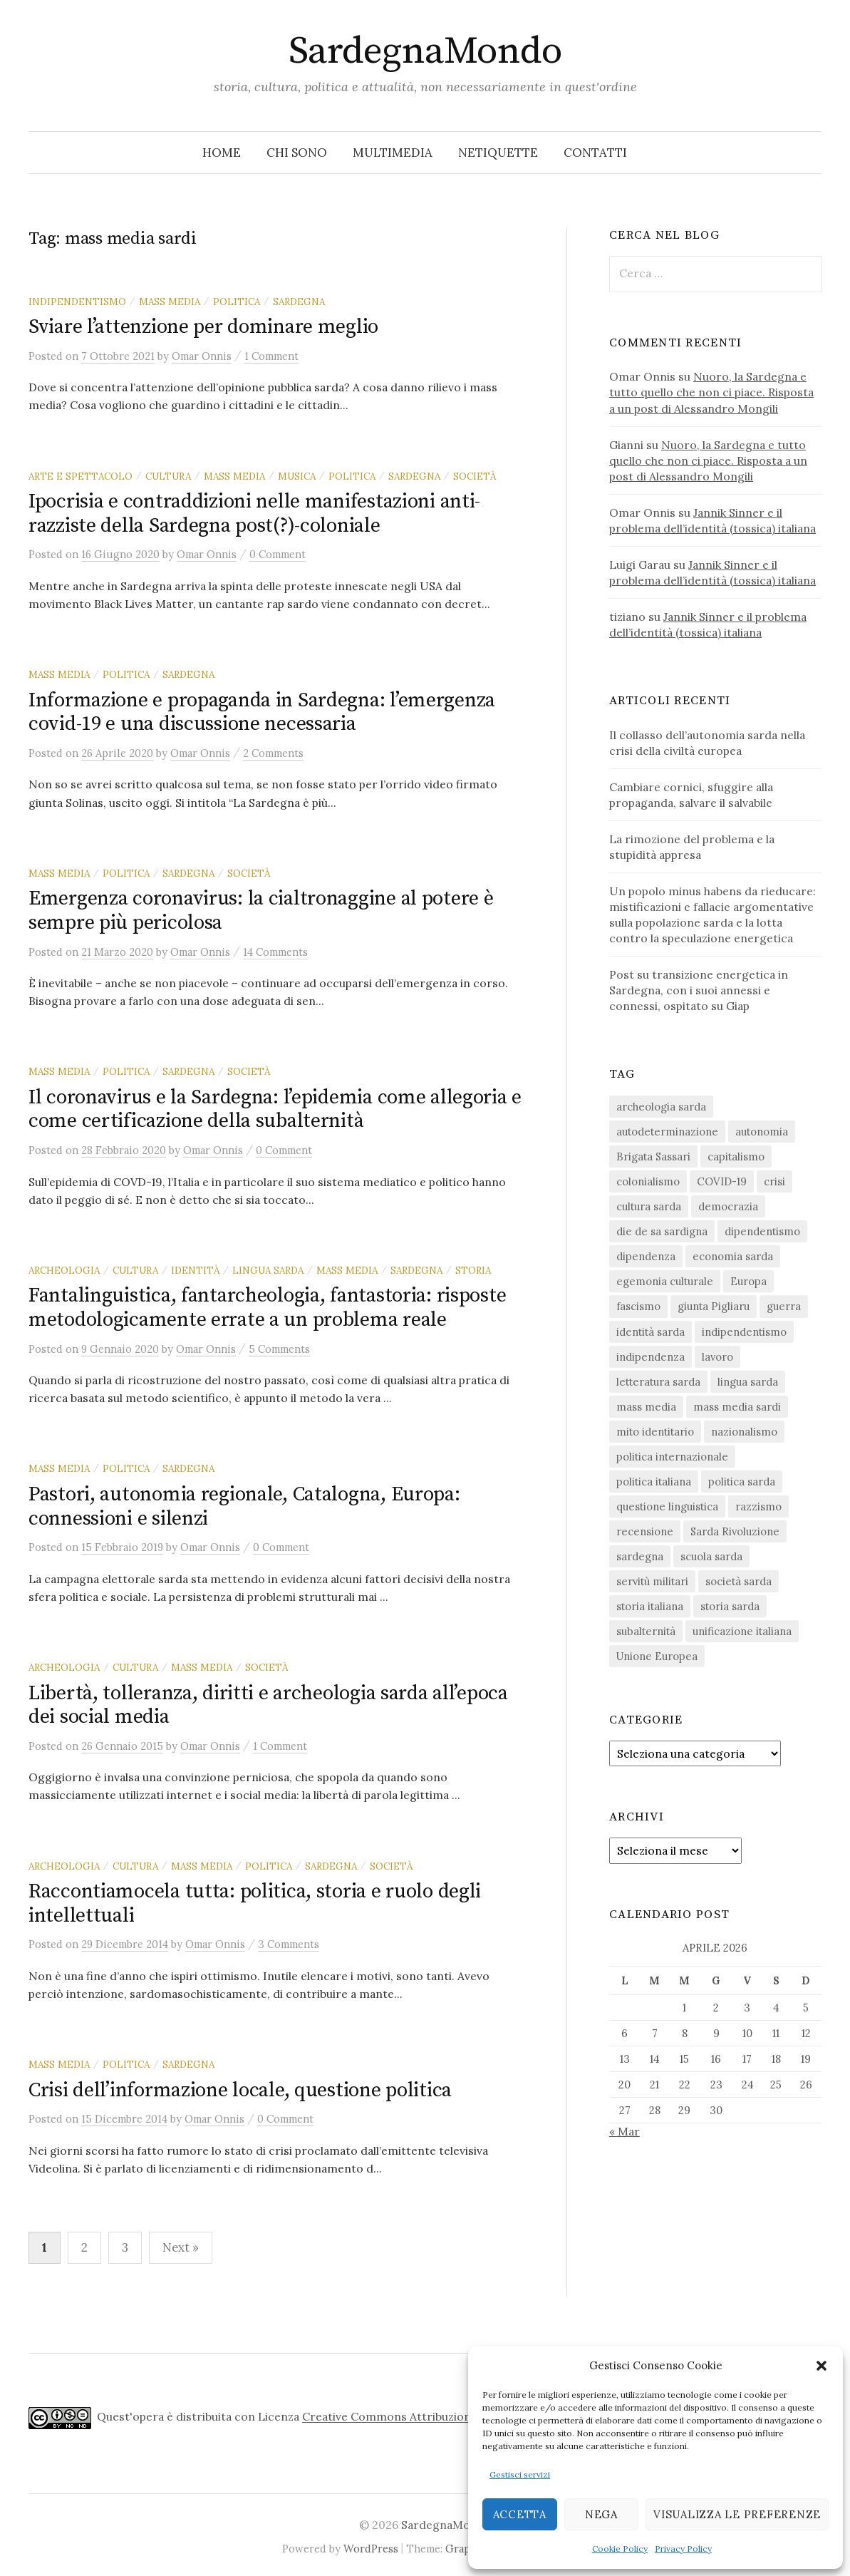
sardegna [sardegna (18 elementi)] (639, 1556)
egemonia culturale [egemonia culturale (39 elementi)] (664, 1281)
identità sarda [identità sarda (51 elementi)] (650, 1332)
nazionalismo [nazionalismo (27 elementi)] (744, 1431)
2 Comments (273, 753)
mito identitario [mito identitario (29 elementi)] (655, 1431)
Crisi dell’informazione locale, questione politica (240, 2090)
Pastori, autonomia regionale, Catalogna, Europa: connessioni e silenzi (244, 1506)
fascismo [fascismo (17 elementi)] (638, 1306)
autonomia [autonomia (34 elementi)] (761, 1131)
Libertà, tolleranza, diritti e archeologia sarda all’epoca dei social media (268, 1705)
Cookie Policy (620, 2548)
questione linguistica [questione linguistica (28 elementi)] (667, 1506)
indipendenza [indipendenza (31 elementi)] (650, 1357)
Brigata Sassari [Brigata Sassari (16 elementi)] (653, 1156)
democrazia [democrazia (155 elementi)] (728, 1206)
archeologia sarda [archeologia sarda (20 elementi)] (661, 1106)
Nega (601, 2514)
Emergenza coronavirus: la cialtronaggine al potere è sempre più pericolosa (260, 910)
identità (195, 1270)
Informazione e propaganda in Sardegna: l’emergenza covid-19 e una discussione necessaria (261, 712)
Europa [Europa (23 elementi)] (748, 1281)
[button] (821, 2366)
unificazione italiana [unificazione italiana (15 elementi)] (742, 1631)
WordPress (370, 2548)
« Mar (624, 2131)
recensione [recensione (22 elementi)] (644, 1531)
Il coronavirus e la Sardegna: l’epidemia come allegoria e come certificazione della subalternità (275, 1109)
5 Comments (279, 1349)
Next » (180, 2247)
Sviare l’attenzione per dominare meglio (203, 326)
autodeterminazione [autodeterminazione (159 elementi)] (667, 1131)
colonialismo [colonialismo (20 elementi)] (648, 1181)
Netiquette (498, 152)
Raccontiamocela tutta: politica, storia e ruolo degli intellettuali (254, 1903)
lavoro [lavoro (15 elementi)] (717, 1357)
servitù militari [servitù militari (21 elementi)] (652, 1581)
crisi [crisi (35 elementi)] (774, 1181)
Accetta (519, 2514)
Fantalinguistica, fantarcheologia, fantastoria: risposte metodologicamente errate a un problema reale (267, 1307)
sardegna (299, 301)
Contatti (595, 152)
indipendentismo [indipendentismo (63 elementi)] (744, 1332)
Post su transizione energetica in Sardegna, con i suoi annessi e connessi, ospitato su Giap (698, 990)
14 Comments (275, 952)
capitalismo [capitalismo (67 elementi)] (736, 1156)
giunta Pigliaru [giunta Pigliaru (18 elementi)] (714, 1306)
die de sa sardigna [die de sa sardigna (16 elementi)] (662, 1231)
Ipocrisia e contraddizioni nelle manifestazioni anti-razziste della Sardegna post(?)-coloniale (254, 513)
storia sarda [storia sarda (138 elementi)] (730, 1606)
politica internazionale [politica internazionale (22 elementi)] (672, 1456)
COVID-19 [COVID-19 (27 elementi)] (722, 1181)
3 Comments (288, 1944)
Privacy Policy (683, 2548)
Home (221, 152)
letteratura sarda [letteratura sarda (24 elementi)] (658, 1382)
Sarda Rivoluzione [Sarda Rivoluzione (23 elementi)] (734, 1531)
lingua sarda (268, 1270)
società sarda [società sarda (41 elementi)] (738, 1581)
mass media (169, 301)
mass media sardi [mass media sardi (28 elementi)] (737, 1406)
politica (236, 301)
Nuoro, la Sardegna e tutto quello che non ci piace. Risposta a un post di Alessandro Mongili (711, 392)
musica (297, 476)
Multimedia (392, 152)
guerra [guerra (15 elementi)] (784, 1306)
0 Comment (277, 554)
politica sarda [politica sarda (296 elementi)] (741, 1481)
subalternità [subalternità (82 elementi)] (645, 1631)
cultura (168, 476)
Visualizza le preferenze (737, 2514)
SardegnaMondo (425, 51)
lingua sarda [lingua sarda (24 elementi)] (747, 1382)
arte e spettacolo (80, 476)
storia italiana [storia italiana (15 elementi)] (649, 1606)
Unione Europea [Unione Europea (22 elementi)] (657, 1656)
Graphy (463, 2548)
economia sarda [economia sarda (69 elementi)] (733, 1256)
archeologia (64, 1270)
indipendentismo (77, 301)
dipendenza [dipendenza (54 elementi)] (645, 1256)
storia (473, 1270)
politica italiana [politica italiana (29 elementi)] (653, 1481)
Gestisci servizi (519, 2474)
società (474, 476)
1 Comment (271, 356)
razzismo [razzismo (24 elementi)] (758, 1506)
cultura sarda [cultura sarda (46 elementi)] (648, 1206)
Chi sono (296, 152)
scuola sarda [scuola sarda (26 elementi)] (711, 1556)
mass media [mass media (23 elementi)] (646, 1406)
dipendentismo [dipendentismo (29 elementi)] (762, 1231)
